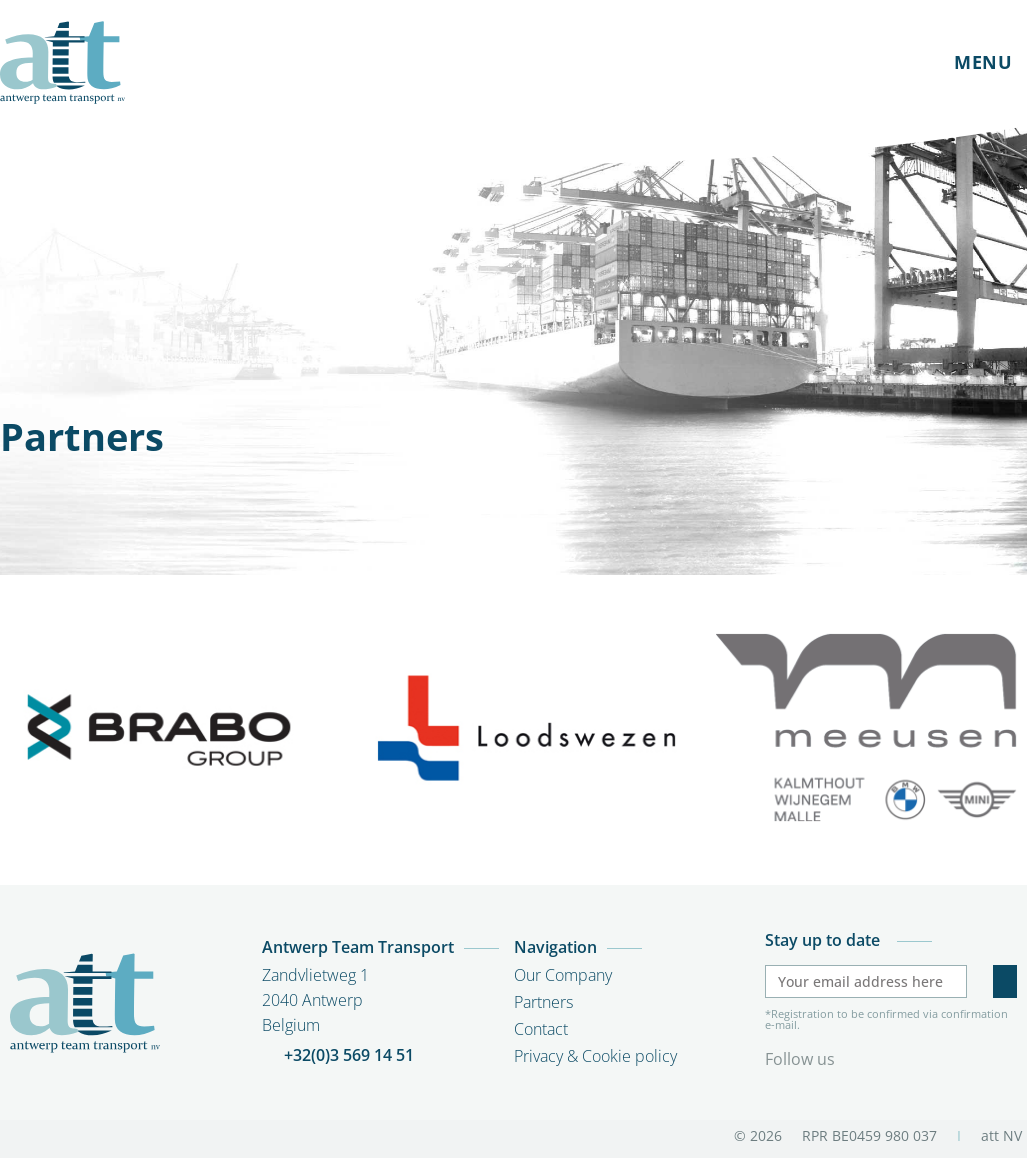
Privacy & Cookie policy (595, 1056)
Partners (543, 1002)
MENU (983, 62)
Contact (541, 1029)
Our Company (563, 975)
